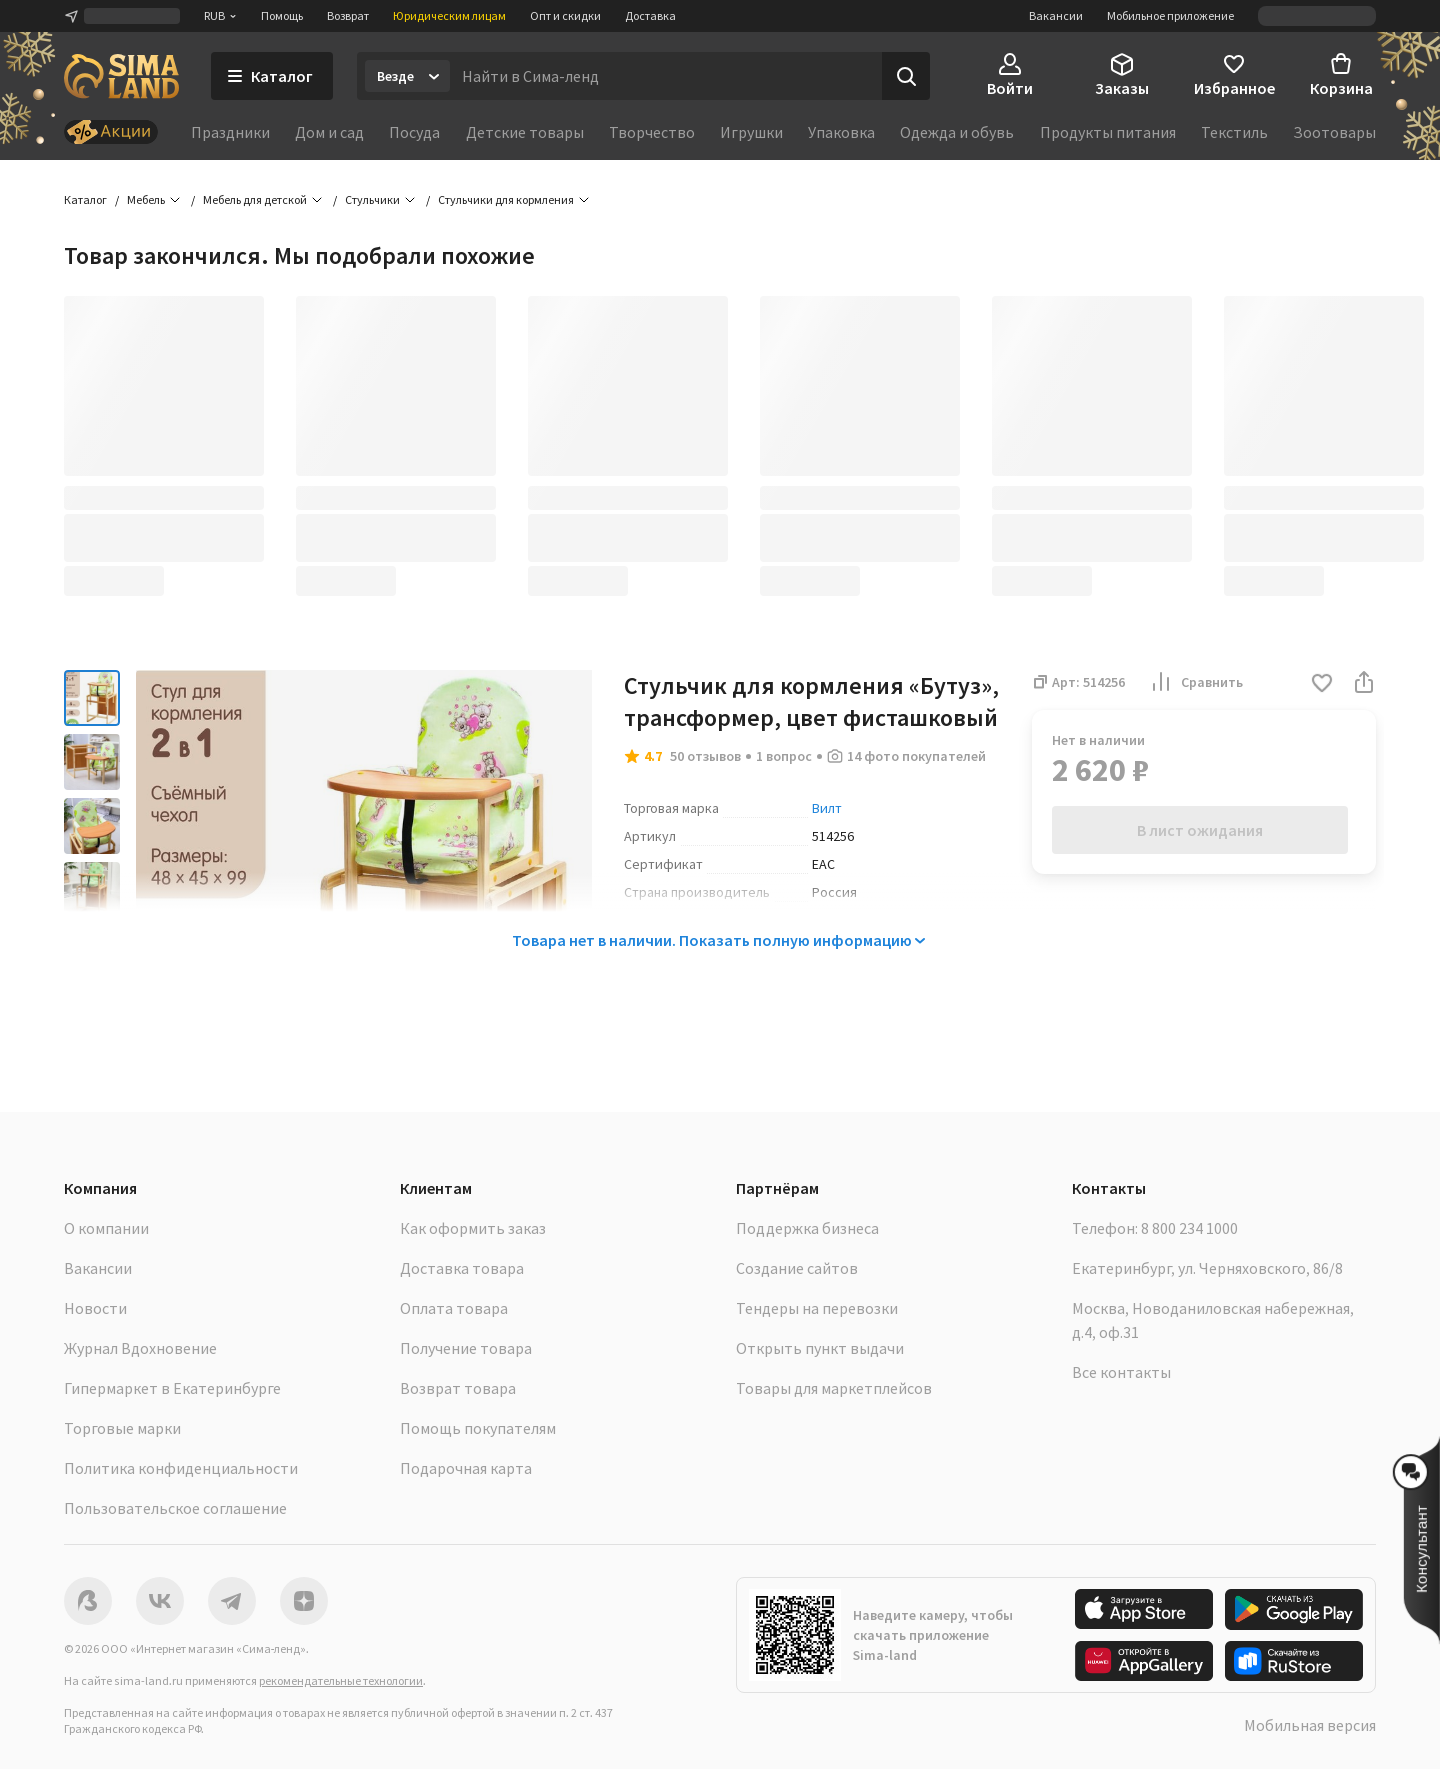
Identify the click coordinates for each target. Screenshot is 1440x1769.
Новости (95, 1308)
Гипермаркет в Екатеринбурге (172, 1388)
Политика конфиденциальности (181, 1468)
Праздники (230, 132)
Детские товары (525, 132)
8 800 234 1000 (1189, 1228)
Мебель (146, 199)
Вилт (827, 808)
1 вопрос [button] (784, 756)
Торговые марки (122, 1428)
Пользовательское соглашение (175, 1508)
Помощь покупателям (478, 1428)
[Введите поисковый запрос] (666, 76)
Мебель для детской (255, 199)
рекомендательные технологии (341, 1680)
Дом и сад (329, 132)
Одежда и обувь (957, 132)
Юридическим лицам (449, 15)
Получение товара (466, 1348)
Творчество (652, 132)
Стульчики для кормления (506, 199)
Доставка (650, 15)
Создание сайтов (797, 1268)
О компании (106, 1228)
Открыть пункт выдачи (820, 1348)
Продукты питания (1108, 132)
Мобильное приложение (1170, 15)
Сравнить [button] (1196, 682)
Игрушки (751, 132)
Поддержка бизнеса (807, 1228)
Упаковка (841, 132)
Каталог (85, 199)
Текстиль (1234, 132)
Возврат (348, 15)
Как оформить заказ (473, 1228)
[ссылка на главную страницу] (121, 76)
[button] (1322, 684)
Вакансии (1056, 15)
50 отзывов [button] (705, 756)
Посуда (414, 132)
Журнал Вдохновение (140, 1348)
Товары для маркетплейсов (834, 1388)
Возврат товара (458, 1388)
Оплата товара (454, 1308)
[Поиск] (906, 76)
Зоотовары (1334, 132)
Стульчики (372, 199)
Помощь (282, 15)
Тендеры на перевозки (817, 1308)
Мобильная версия (1310, 1725)
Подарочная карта (466, 1468)
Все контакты (1121, 1372)
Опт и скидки (565, 15)
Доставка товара (462, 1268)
